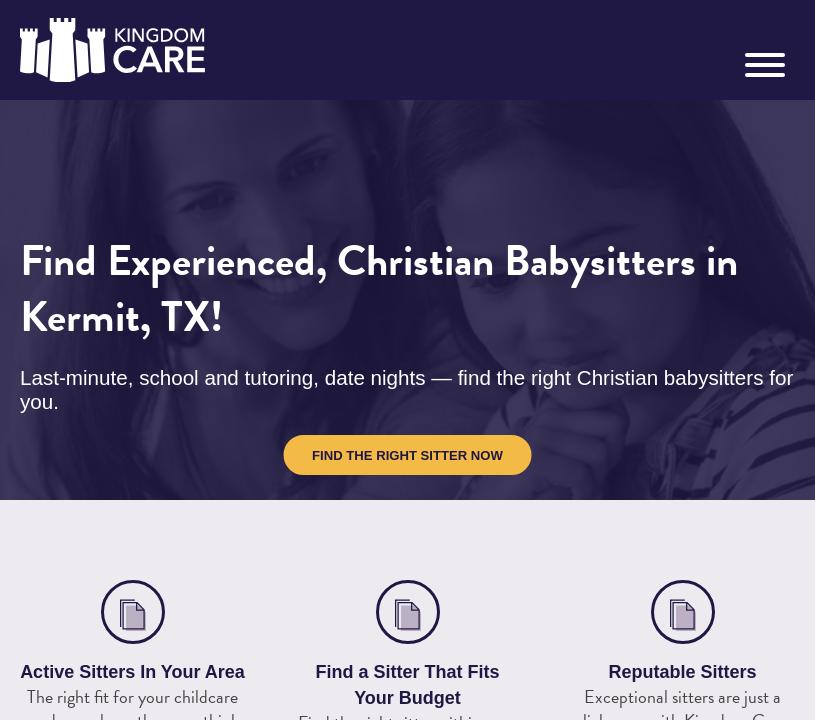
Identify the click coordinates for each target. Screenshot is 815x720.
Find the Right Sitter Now (407, 455)
